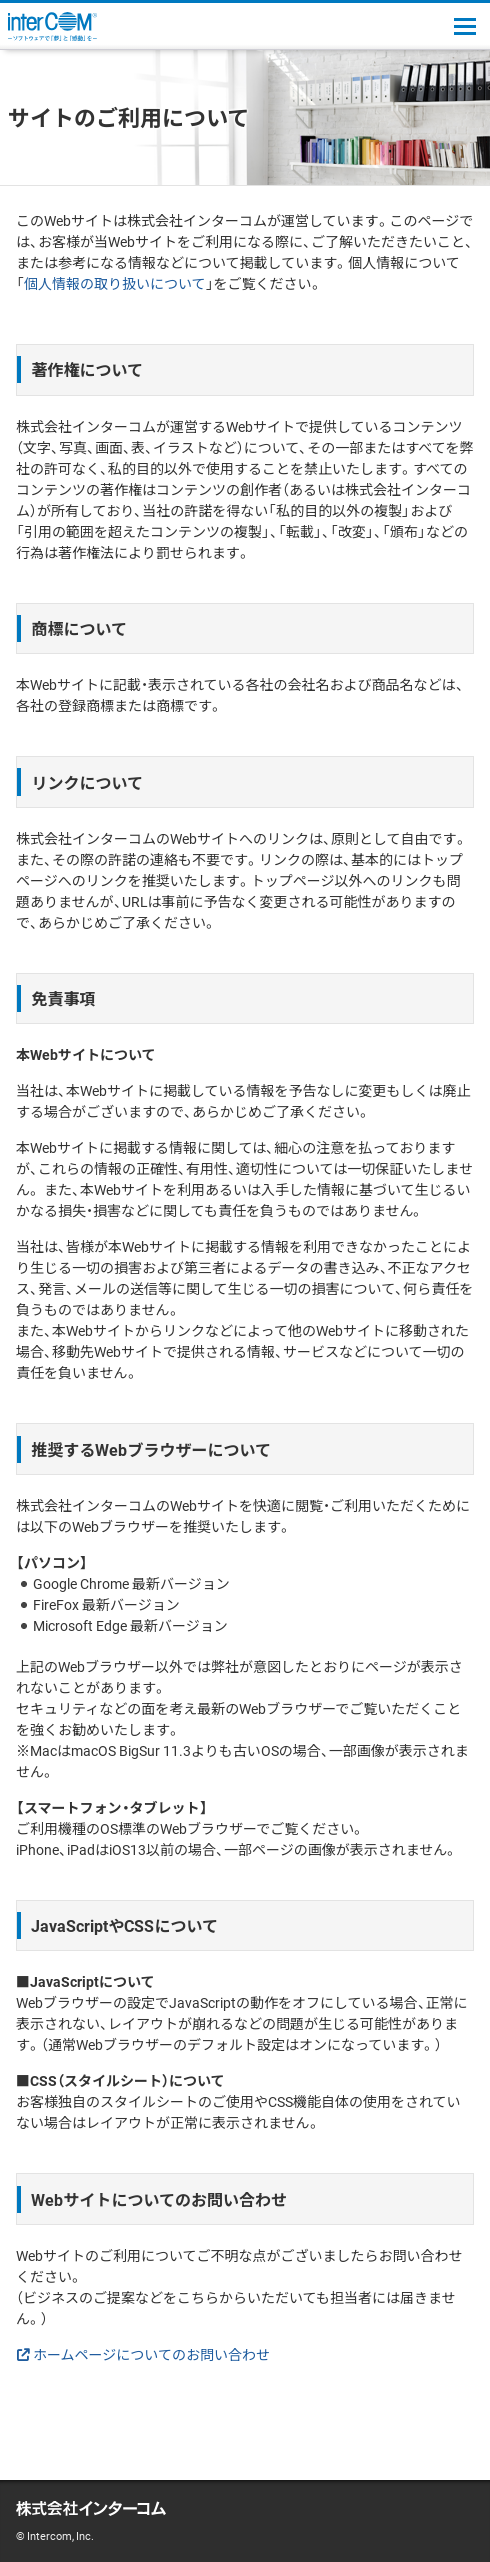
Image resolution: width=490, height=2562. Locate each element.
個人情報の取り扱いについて (115, 283)
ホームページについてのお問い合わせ (151, 2354)
